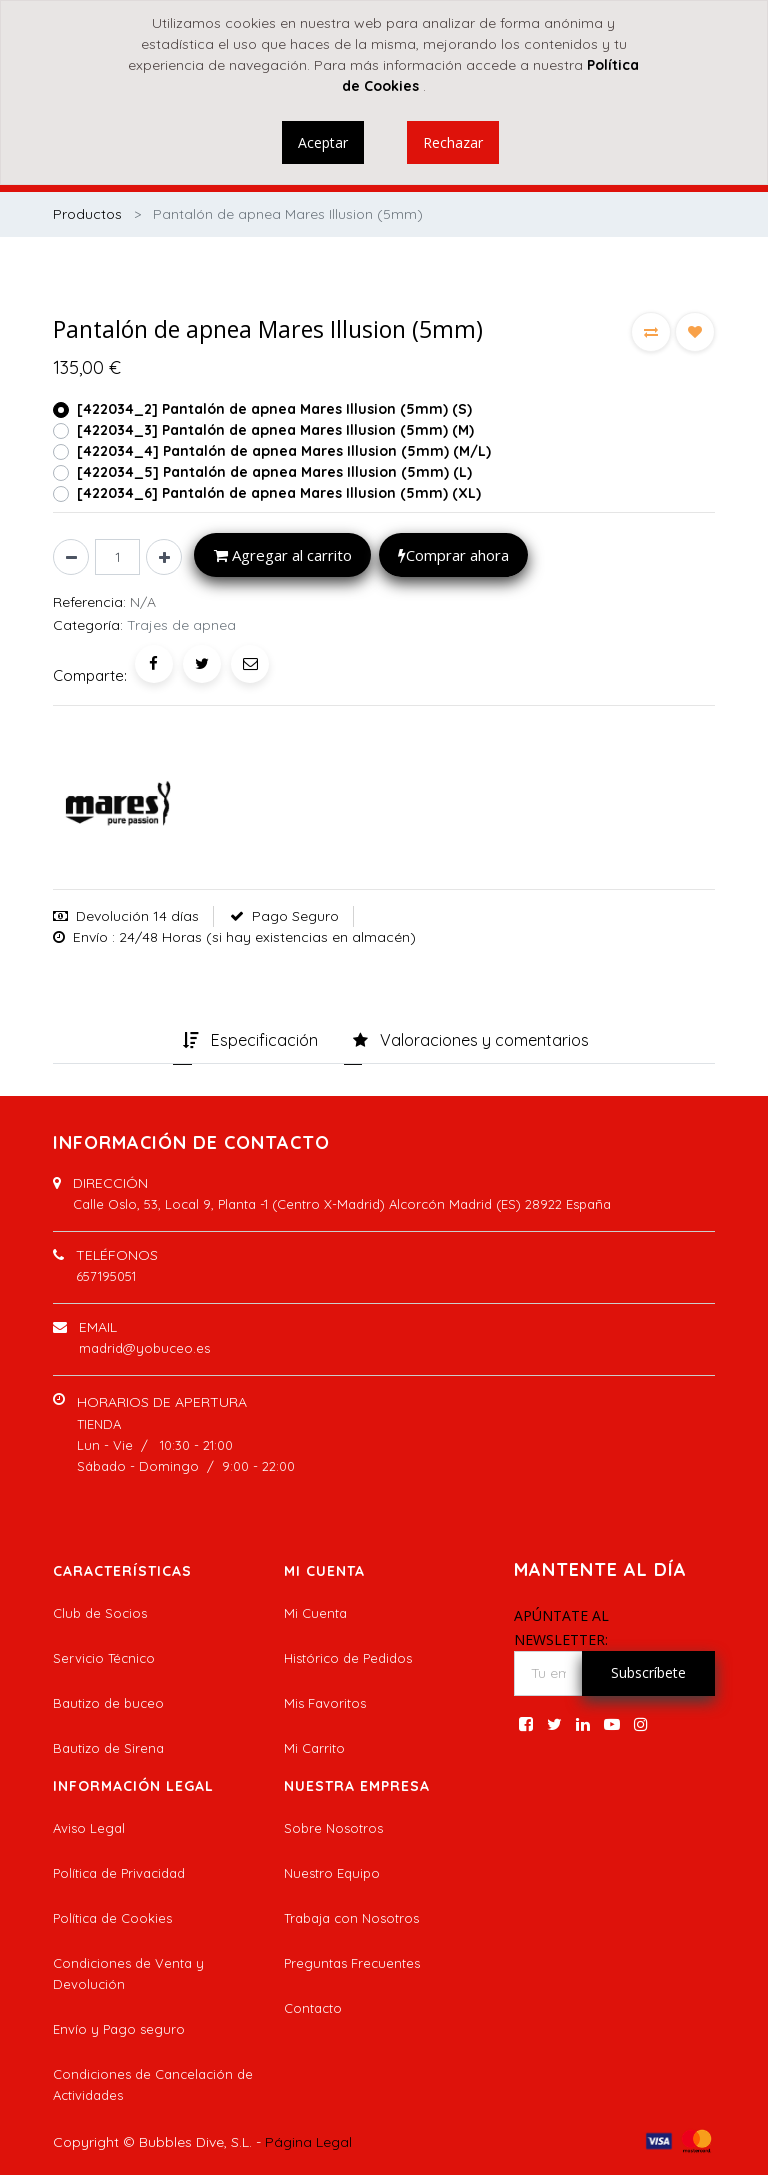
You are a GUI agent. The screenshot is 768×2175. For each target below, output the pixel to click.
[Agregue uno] (164, 557)
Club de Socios (100, 1613)
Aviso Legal (89, 1828)
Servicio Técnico (104, 1658)
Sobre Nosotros (333, 1828)
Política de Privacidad (119, 1873)
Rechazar (453, 142)
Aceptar (323, 142)
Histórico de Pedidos (348, 1658)
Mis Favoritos (325, 1703)
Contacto (313, 2008)
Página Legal (308, 2142)
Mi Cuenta (315, 1613)
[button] (651, 332)
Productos (87, 214)
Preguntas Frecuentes (352, 1963)
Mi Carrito (314, 1748)
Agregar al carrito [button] (283, 555)
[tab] (250, 1042)
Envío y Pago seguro (119, 2029)
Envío (90, 937)
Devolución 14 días (137, 916)
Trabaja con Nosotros (351, 1918)
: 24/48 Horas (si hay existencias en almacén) (264, 937)
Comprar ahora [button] (453, 555)
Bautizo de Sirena (108, 1748)
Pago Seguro (295, 916)
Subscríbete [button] (648, 1672)
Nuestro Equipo (332, 1873)
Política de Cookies (112, 1918)
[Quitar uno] (71, 557)
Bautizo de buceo (108, 1703)
